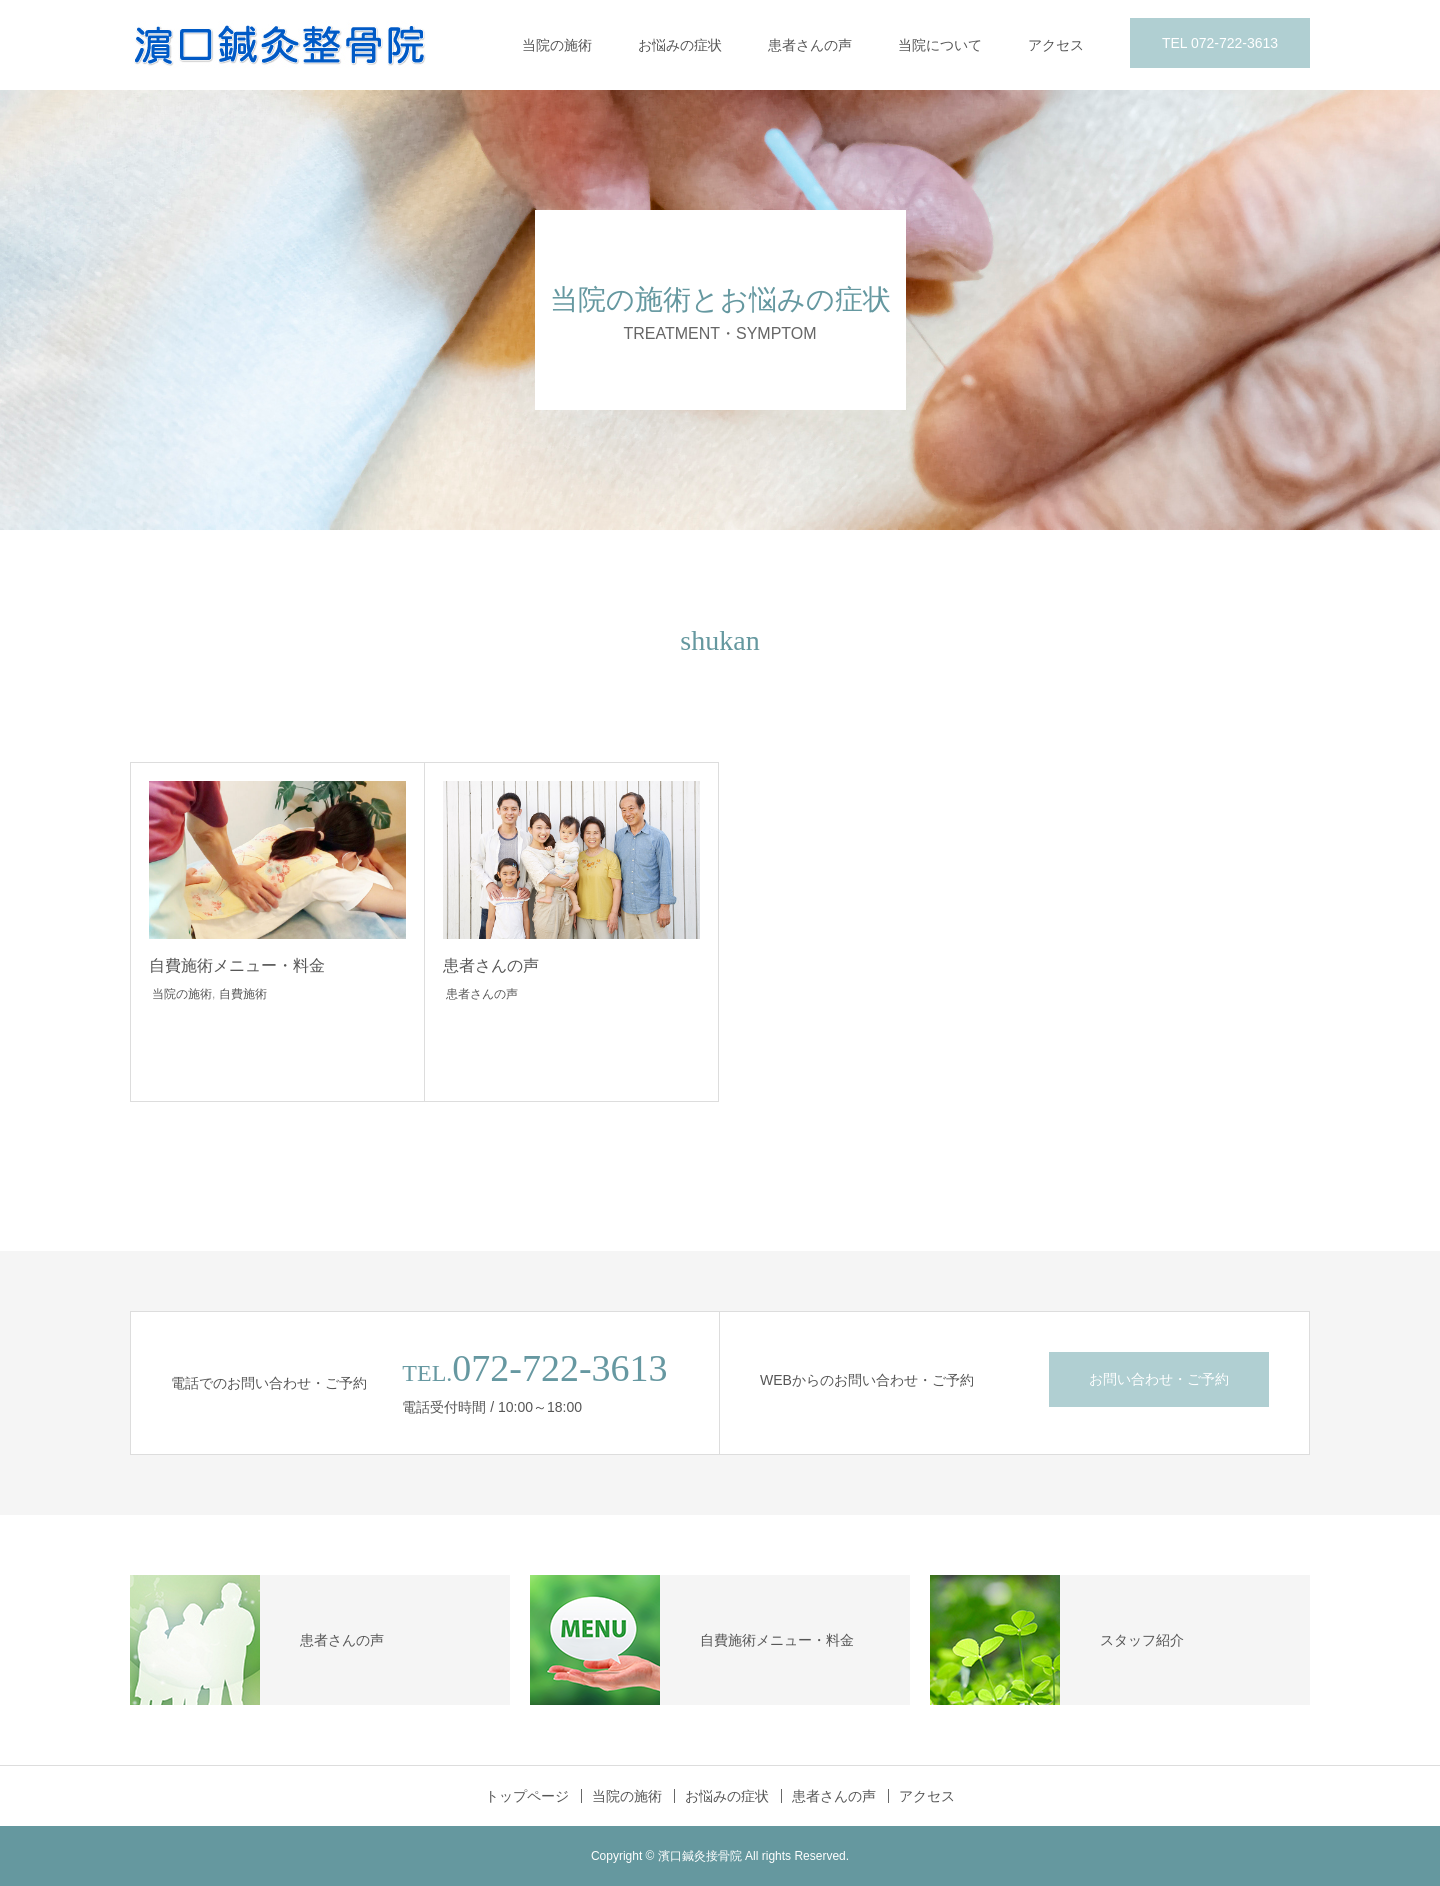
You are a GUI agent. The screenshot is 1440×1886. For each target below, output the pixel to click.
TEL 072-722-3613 (1220, 43)
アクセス (1056, 45)
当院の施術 (557, 45)
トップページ (527, 1796)
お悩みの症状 (680, 45)
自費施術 (243, 994)
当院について (940, 45)
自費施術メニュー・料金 (237, 965)
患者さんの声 (810, 45)
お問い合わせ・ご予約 (1159, 1379)
